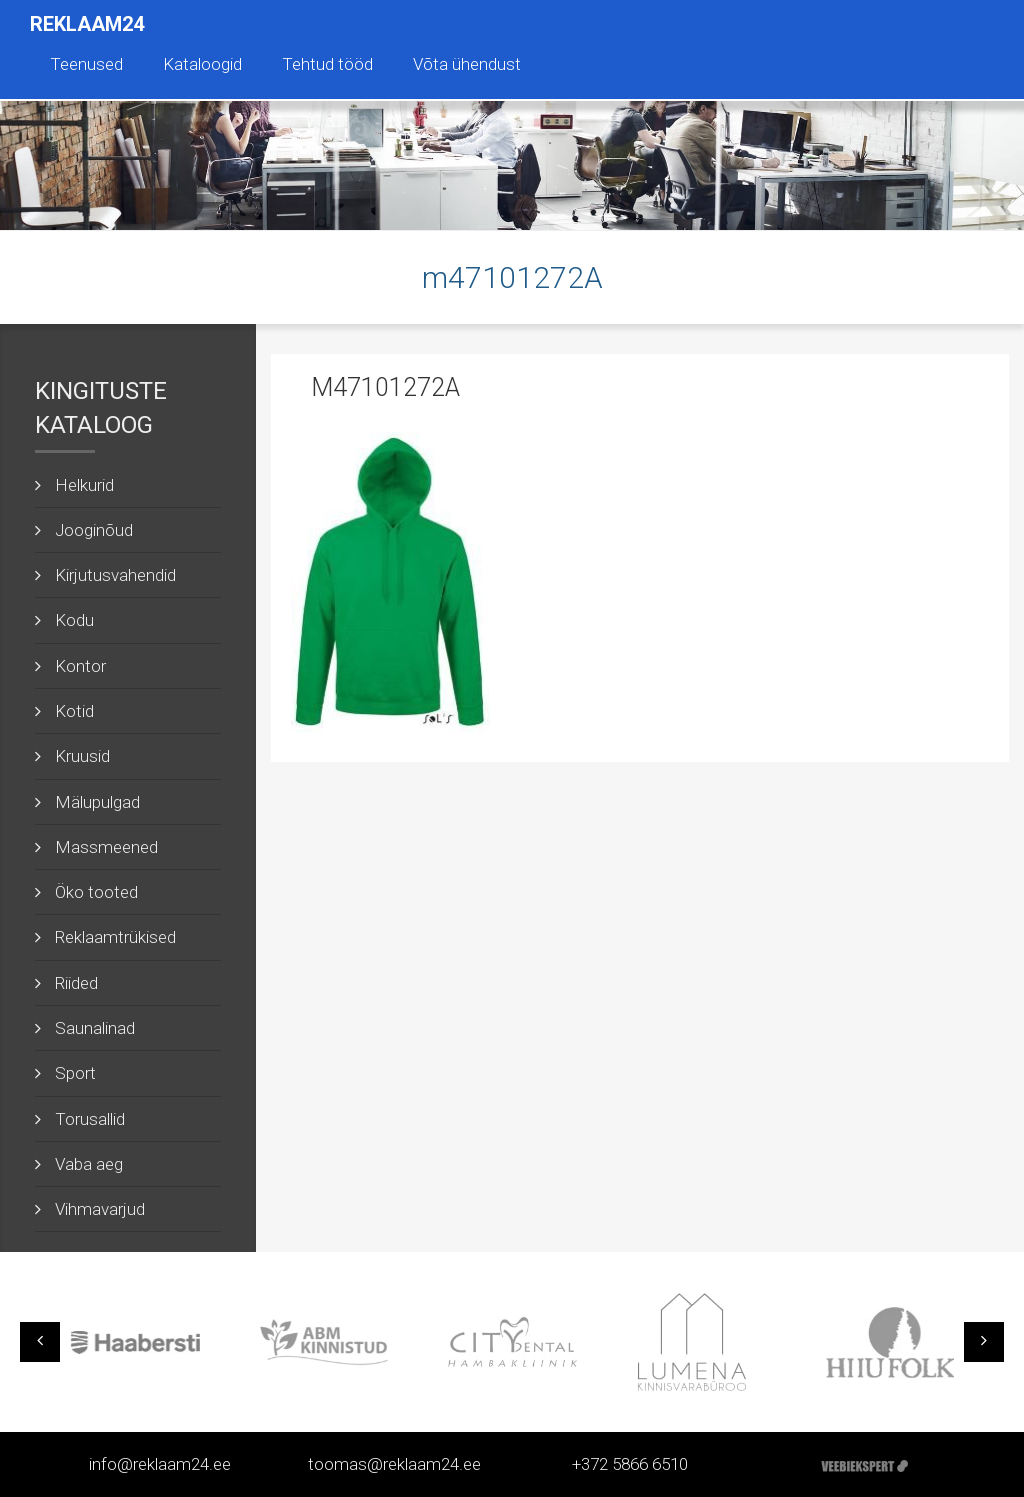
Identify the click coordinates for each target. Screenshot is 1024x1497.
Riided (76, 983)
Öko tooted (96, 892)
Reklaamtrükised (115, 937)
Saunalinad (95, 1028)
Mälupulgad (97, 802)
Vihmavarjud (100, 1209)
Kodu (74, 620)
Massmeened (106, 847)
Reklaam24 (87, 24)
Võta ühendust (467, 64)
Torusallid (90, 1119)
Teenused (86, 64)
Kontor (80, 666)
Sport (75, 1073)
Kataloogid (202, 64)
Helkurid (84, 485)
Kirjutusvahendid (115, 575)
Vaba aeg (89, 1164)
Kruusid (82, 756)
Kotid (74, 711)
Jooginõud (94, 530)
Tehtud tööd (327, 64)
